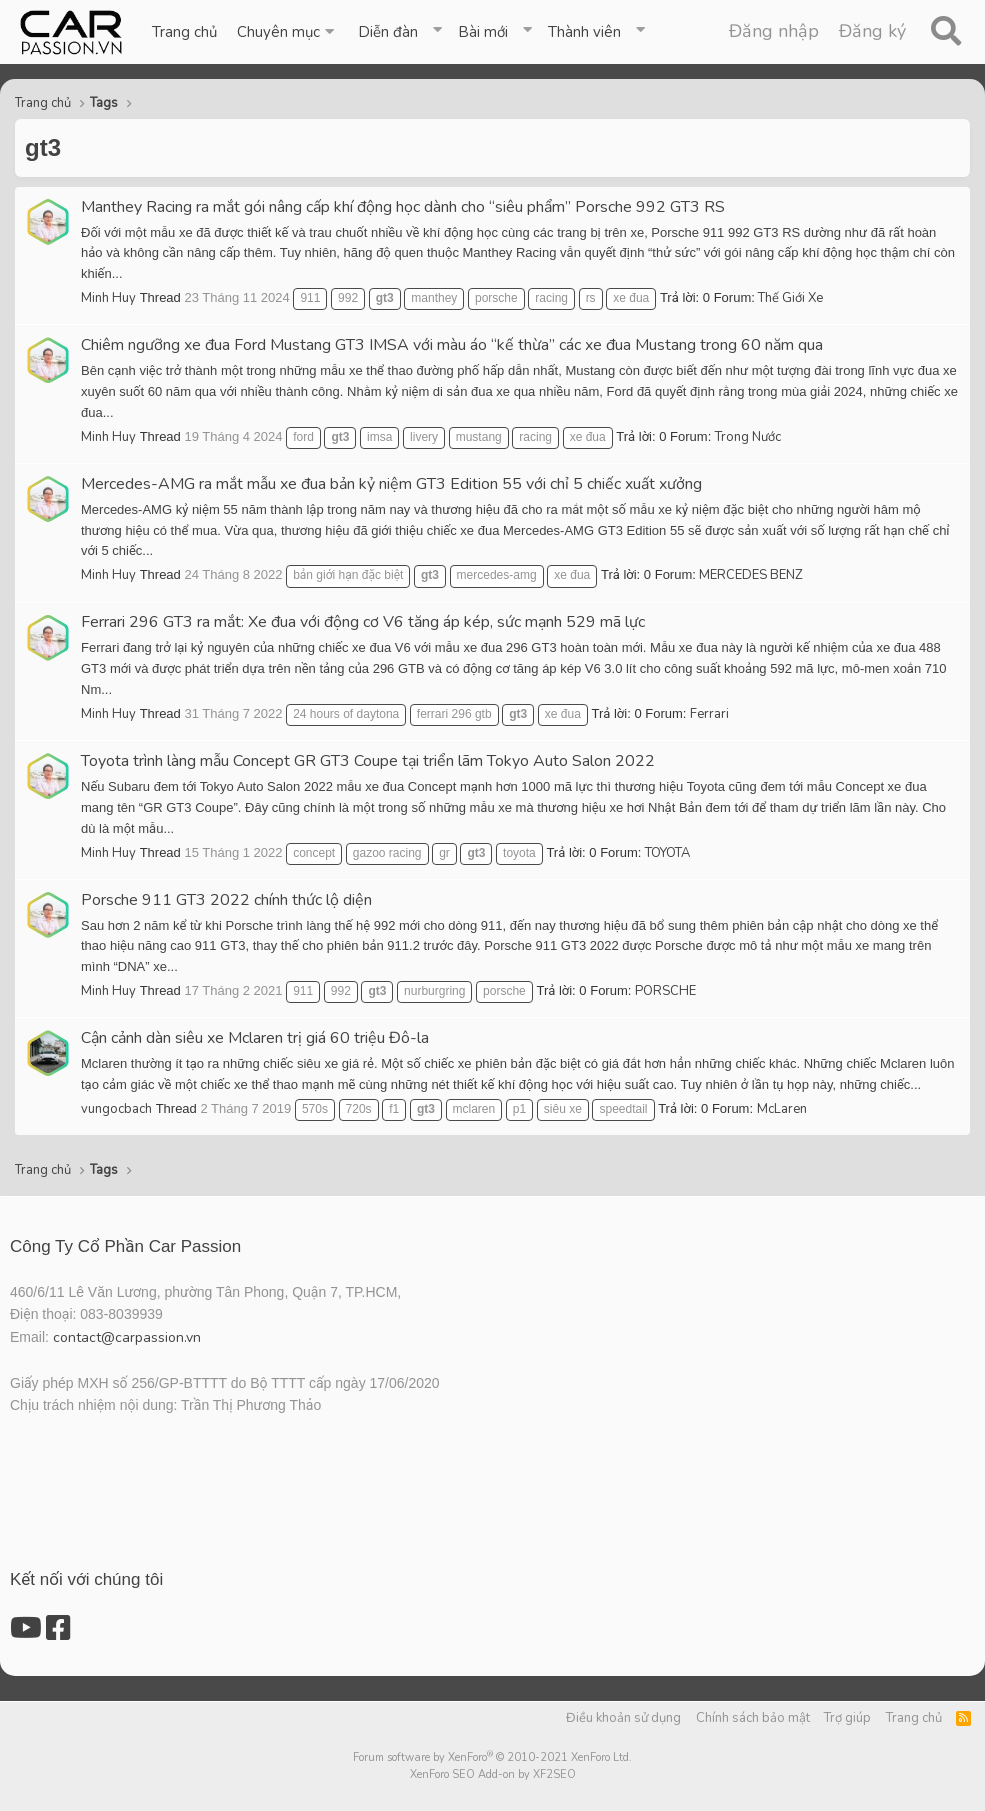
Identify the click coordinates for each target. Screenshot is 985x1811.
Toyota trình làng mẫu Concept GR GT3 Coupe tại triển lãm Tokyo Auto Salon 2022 (368, 761)
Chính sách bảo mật (753, 1718)
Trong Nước (748, 437)
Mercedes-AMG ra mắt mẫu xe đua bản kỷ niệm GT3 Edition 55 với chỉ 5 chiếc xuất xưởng (391, 484)
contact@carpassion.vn (127, 1337)
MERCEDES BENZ (751, 575)
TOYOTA (667, 853)
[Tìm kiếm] (945, 32)
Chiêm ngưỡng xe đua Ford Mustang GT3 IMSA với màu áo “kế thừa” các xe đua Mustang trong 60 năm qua (452, 345)
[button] (287, 32)
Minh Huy (108, 298)
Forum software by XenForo (492, 1757)
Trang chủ (184, 32)
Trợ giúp (847, 1718)
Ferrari (709, 714)
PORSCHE (665, 991)
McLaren (782, 1109)
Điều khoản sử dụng (623, 1718)
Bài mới (483, 32)
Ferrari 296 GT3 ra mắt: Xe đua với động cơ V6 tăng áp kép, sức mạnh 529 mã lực (363, 622)
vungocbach (116, 1109)
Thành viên (584, 32)
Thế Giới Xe (790, 298)
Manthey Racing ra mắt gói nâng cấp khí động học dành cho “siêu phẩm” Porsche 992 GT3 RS (403, 207)
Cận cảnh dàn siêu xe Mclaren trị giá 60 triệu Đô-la (255, 1038)
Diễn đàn (388, 32)
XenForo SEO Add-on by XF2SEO (493, 1774)
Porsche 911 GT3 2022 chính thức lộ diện (226, 900)
